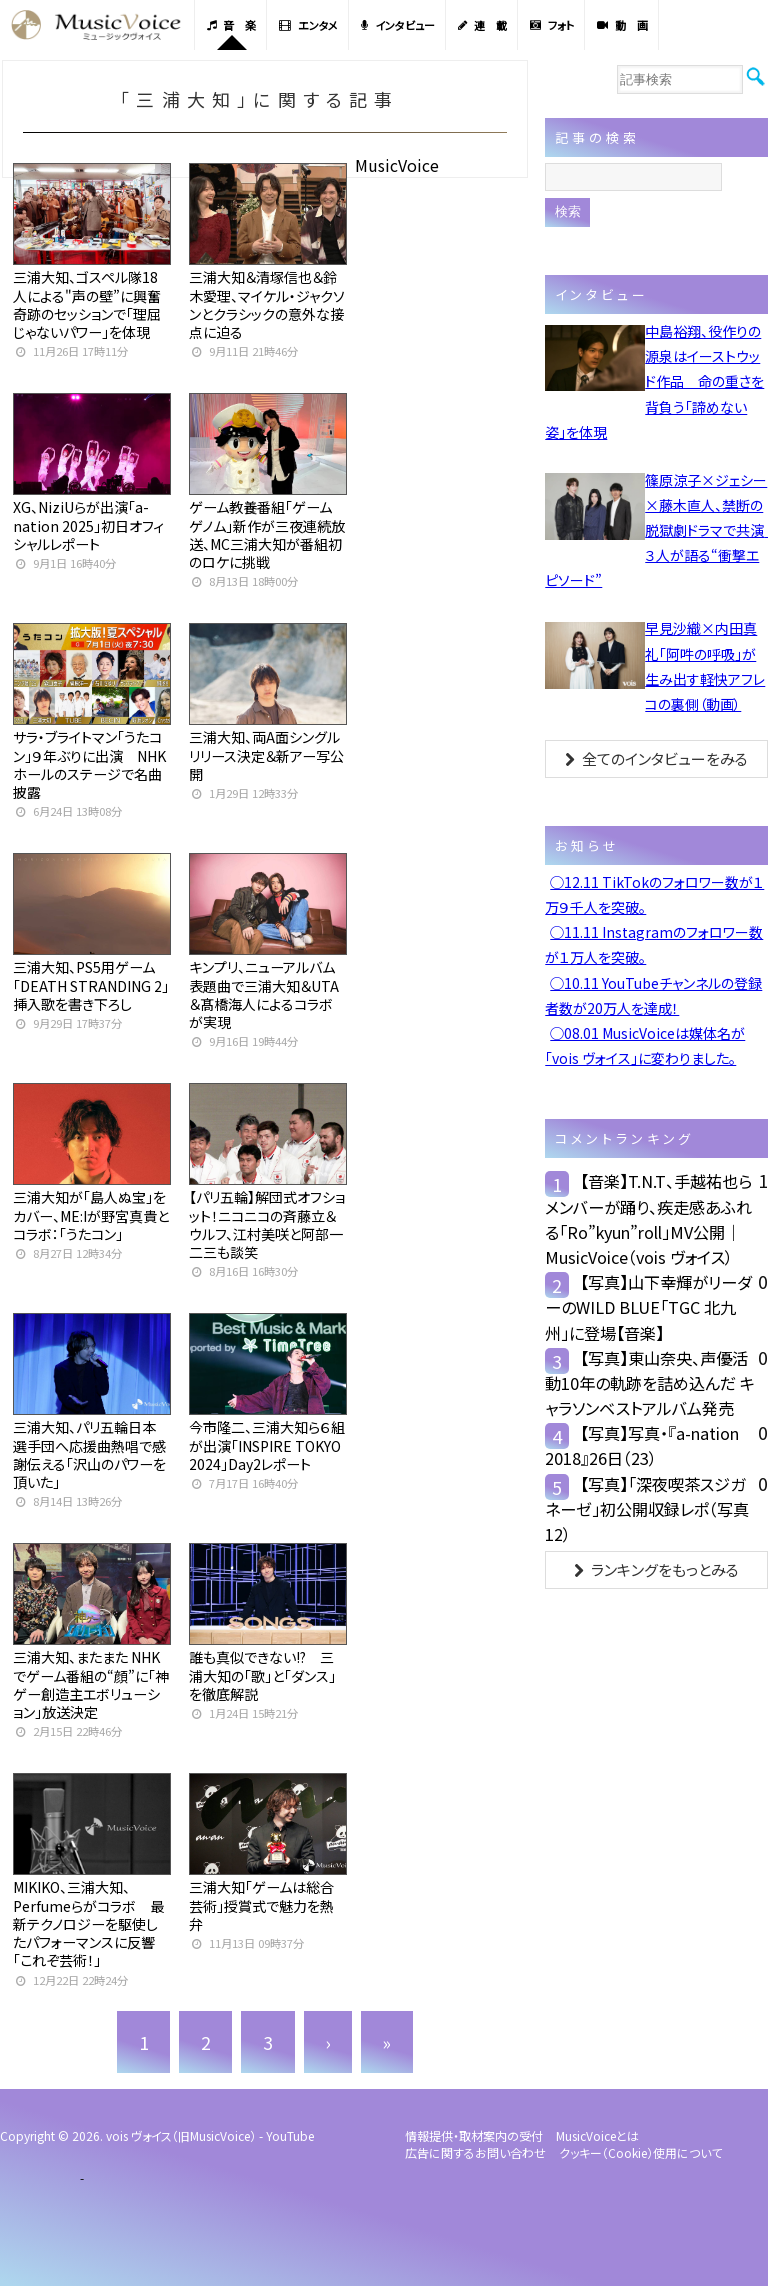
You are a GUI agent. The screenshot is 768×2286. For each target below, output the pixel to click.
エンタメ (308, 25)
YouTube (290, 2135)
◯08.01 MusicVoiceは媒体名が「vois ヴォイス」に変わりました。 (645, 1045)
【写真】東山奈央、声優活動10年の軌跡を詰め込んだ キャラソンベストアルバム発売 (650, 1383)
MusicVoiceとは (597, 2135)
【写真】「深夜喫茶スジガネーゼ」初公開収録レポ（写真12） (647, 1509)
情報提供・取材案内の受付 (474, 2135)
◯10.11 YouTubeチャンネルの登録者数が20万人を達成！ (653, 995)
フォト (552, 25)
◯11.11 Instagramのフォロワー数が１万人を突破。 (654, 944)
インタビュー (398, 25)
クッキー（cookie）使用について (640, 2152)
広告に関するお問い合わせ (475, 2152)
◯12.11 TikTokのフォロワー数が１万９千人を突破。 (654, 894)
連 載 (482, 25)
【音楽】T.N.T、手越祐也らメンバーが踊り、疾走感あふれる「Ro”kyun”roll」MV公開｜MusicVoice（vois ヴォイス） (648, 1219)
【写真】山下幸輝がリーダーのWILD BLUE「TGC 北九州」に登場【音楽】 (648, 1307)
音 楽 (231, 25)
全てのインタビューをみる (656, 758)
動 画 (622, 25)
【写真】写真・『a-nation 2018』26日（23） (642, 1445)
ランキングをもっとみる (656, 1569)
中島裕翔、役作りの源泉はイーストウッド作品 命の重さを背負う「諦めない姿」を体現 (654, 381)
